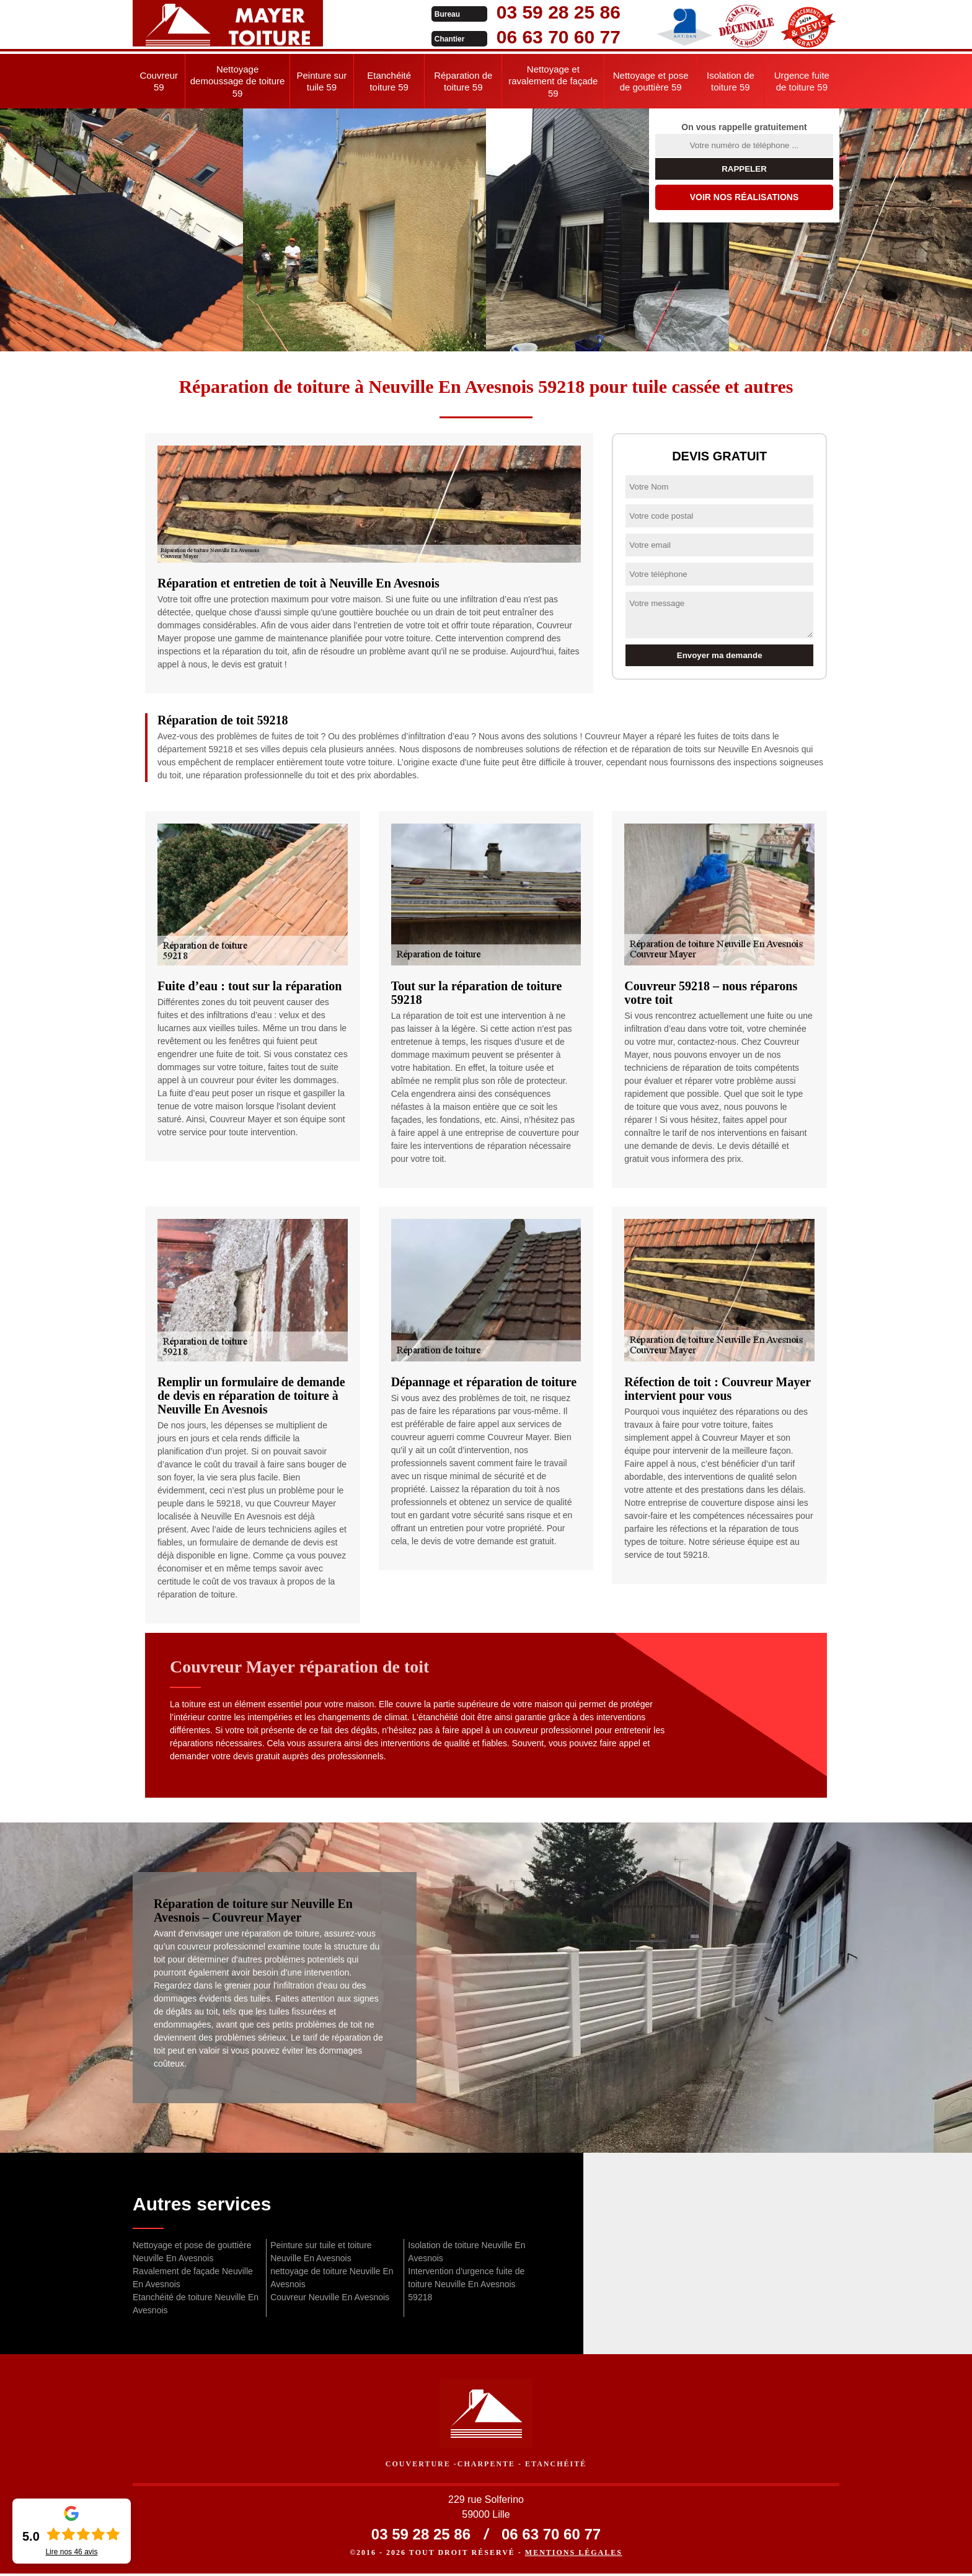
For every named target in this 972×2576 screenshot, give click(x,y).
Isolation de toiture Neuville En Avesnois (466, 2251)
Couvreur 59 (158, 81)
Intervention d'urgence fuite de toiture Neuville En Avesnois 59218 (466, 2284)
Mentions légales (573, 2555)
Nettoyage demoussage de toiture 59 (237, 81)
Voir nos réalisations (744, 197)
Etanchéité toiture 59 (389, 81)
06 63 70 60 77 (475, 37)
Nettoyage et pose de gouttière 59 (651, 81)
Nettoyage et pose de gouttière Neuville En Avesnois (192, 2251)
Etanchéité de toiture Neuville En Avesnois (195, 2303)
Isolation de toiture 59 (730, 81)
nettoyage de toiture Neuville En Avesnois (331, 2277)
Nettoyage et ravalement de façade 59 (553, 81)
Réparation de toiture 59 (463, 81)
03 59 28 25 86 (475, 12)
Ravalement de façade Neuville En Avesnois (193, 2277)
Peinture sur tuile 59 (322, 81)
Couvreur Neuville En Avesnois (329, 2297)
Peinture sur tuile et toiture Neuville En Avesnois (320, 2251)
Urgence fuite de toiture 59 (801, 81)
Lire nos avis (71, 2551)
